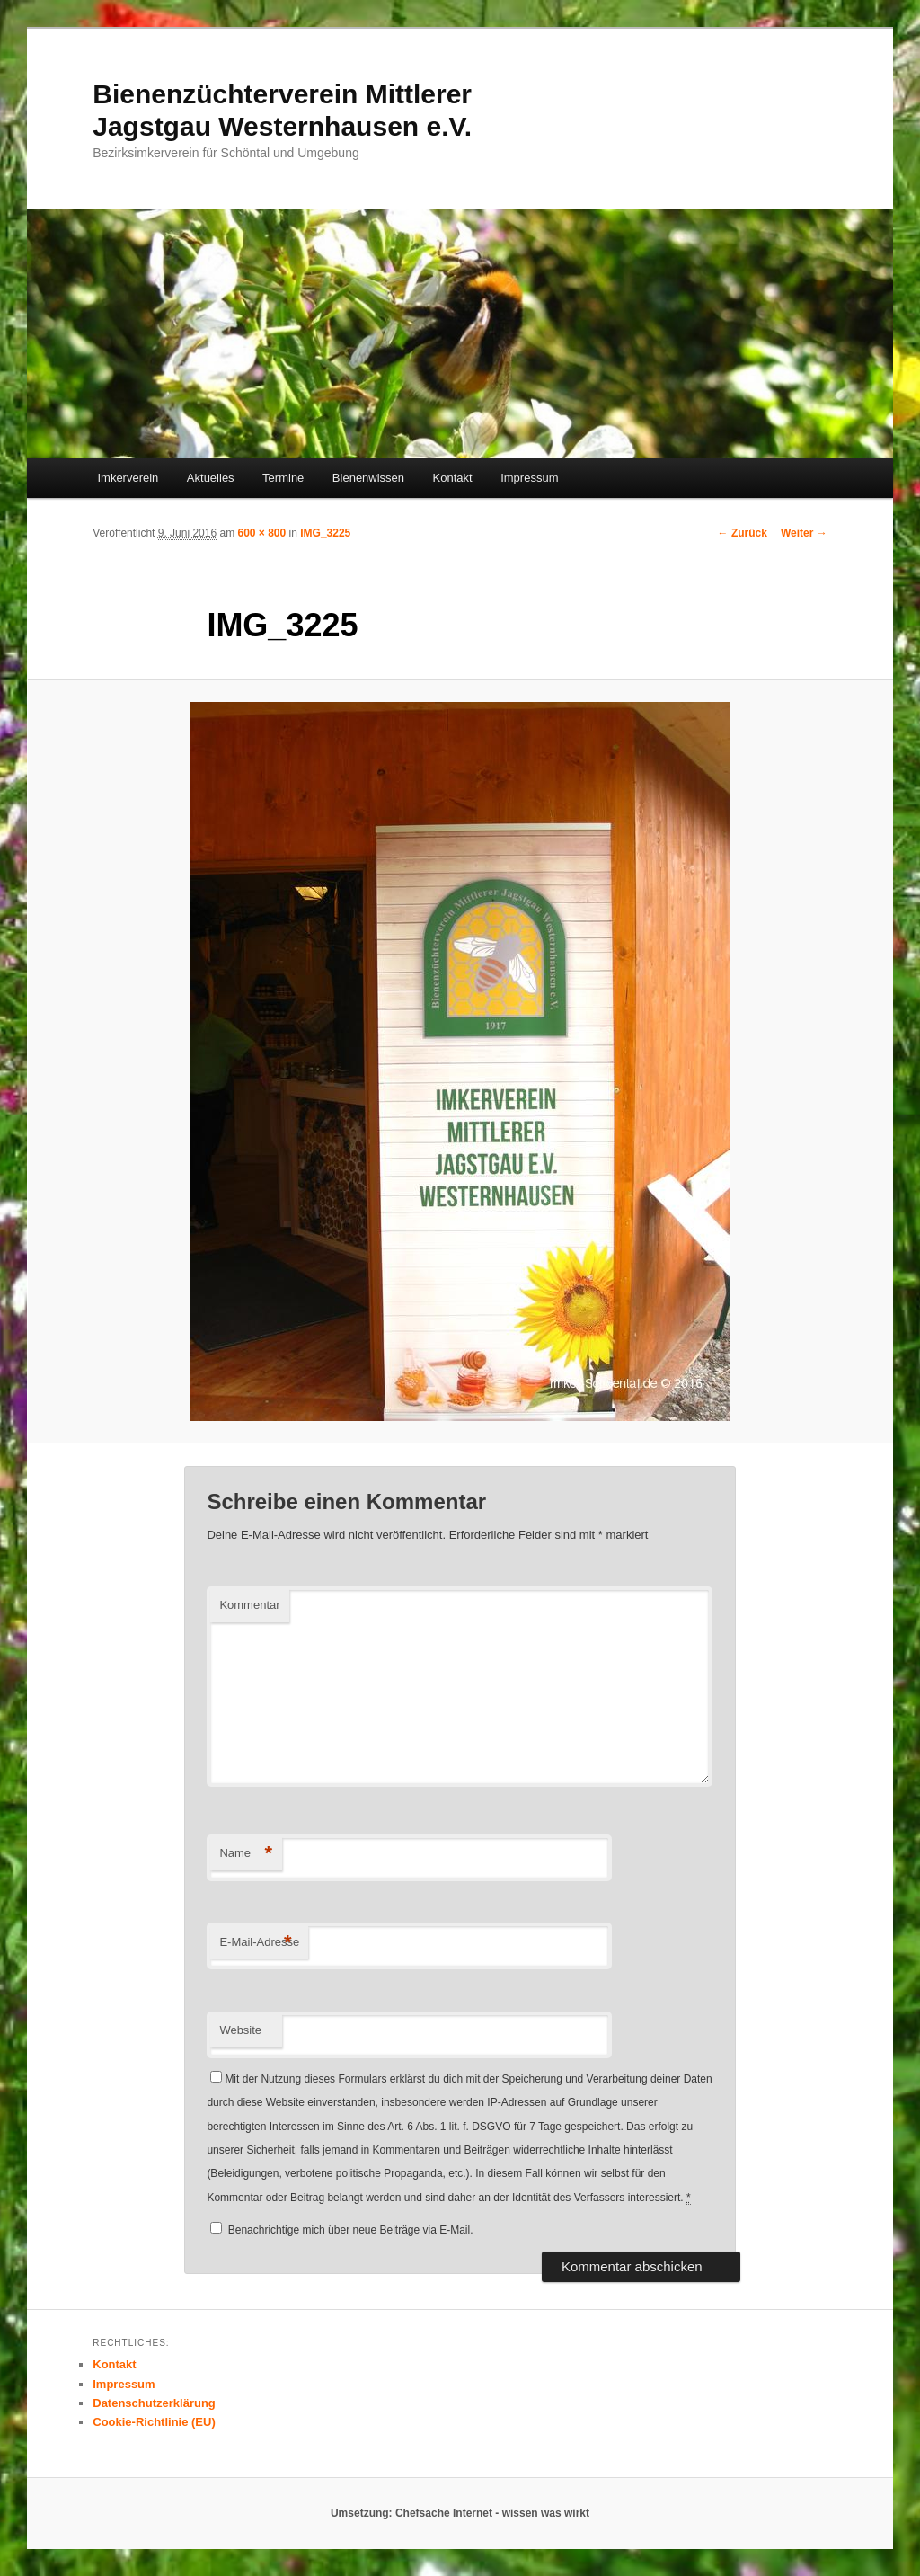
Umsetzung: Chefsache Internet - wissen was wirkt (460, 2513)
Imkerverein (127, 477)
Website (240, 2030)
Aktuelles (210, 477)
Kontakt (453, 477)
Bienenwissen (368, 477)
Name (245, 1854)
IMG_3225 (325, 533)
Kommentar (249, 1605)
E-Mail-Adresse (259, 1943)
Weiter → (804, 533)
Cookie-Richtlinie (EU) (154, 2422)
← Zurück (742, 533)
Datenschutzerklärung (154, 2403)
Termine (283, 477)
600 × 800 (261, 533)
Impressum (529, 477)
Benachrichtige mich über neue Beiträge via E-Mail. (350, 2230)
